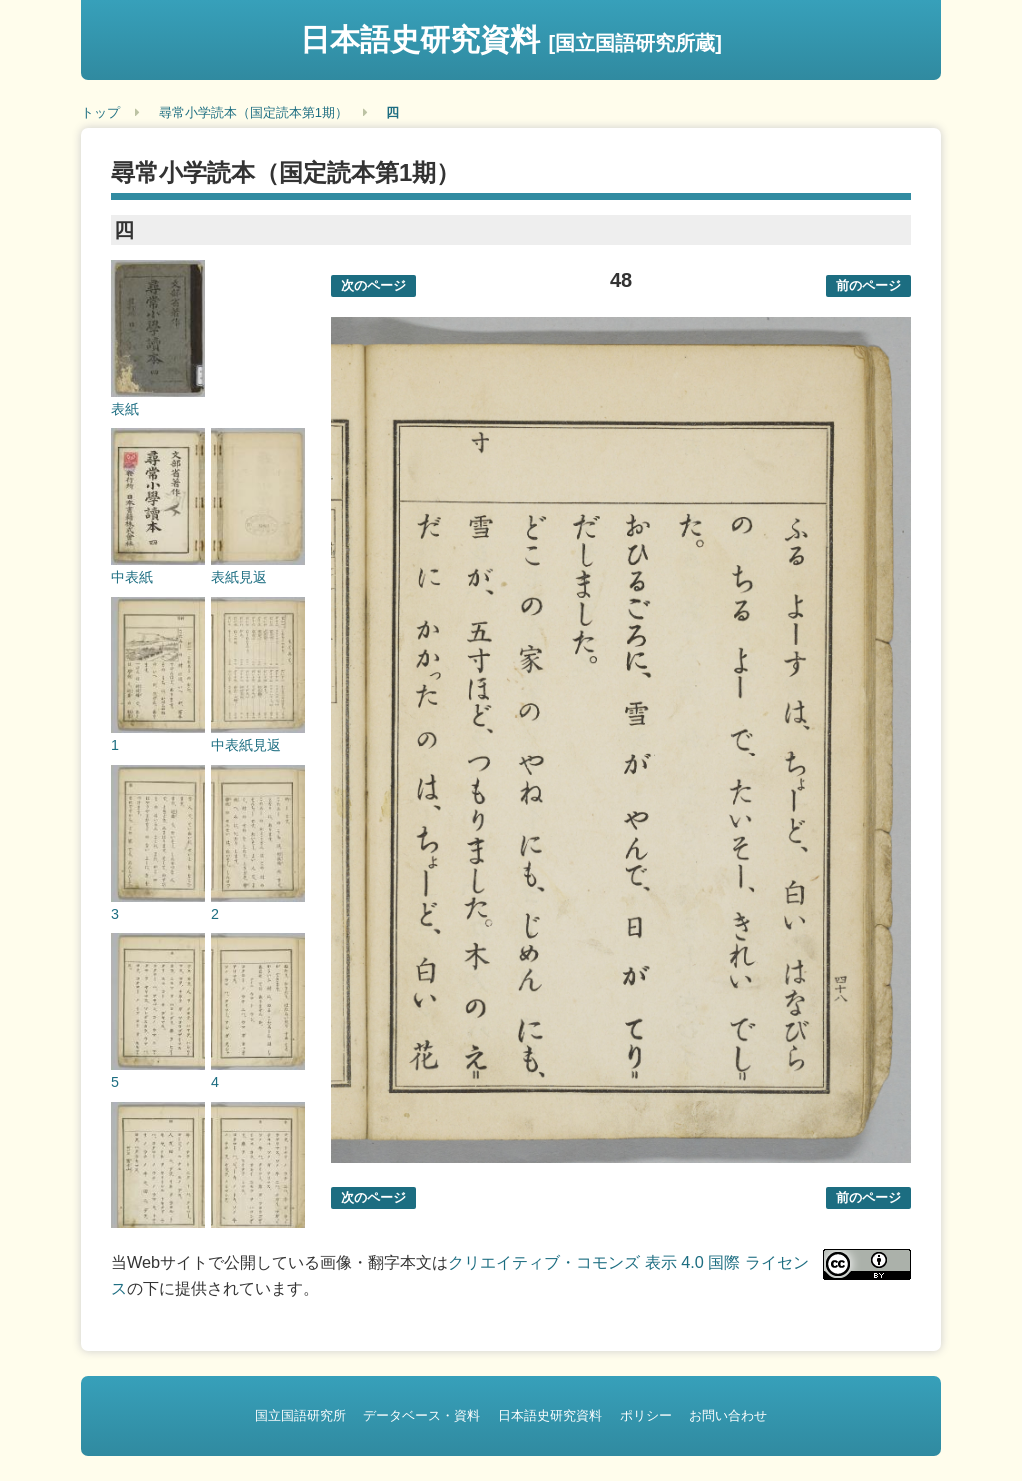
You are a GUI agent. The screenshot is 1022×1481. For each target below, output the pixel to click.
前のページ (868, 285)
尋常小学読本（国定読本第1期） (253, 112)
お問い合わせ (728, 1415)
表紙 (125, 409)
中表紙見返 (246, 745)
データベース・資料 (421, 1415)
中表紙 (132, 577)
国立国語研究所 (300, 1415)
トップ (100, 112)
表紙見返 (239, 577)
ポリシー (646, 1415)
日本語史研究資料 (511, 39)
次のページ (373, 285)
